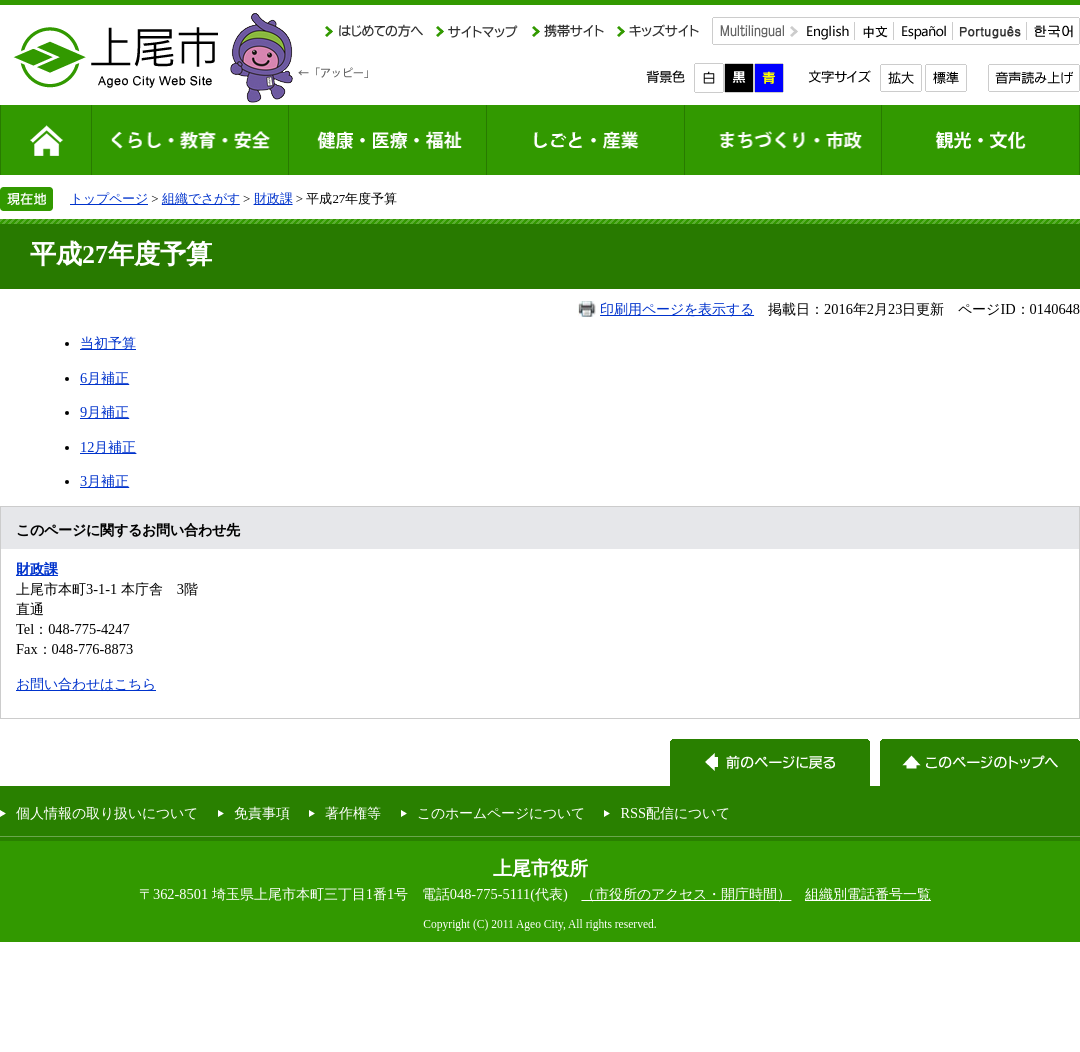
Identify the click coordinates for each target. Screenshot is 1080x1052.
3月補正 (104, 481)
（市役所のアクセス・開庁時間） (686, 894)
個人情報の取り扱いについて (107, 813)
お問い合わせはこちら (86, 684)
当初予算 (108, 343)
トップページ (109, 198)
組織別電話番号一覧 (868, 894)
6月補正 (104, 378)
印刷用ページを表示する (677, 309)
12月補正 (108, 447)
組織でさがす (201, 198)
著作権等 (353, 813)
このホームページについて (501, 813)
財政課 (273, 198)
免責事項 (262, 813)
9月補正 (104, 412)
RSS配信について (675, 813)
